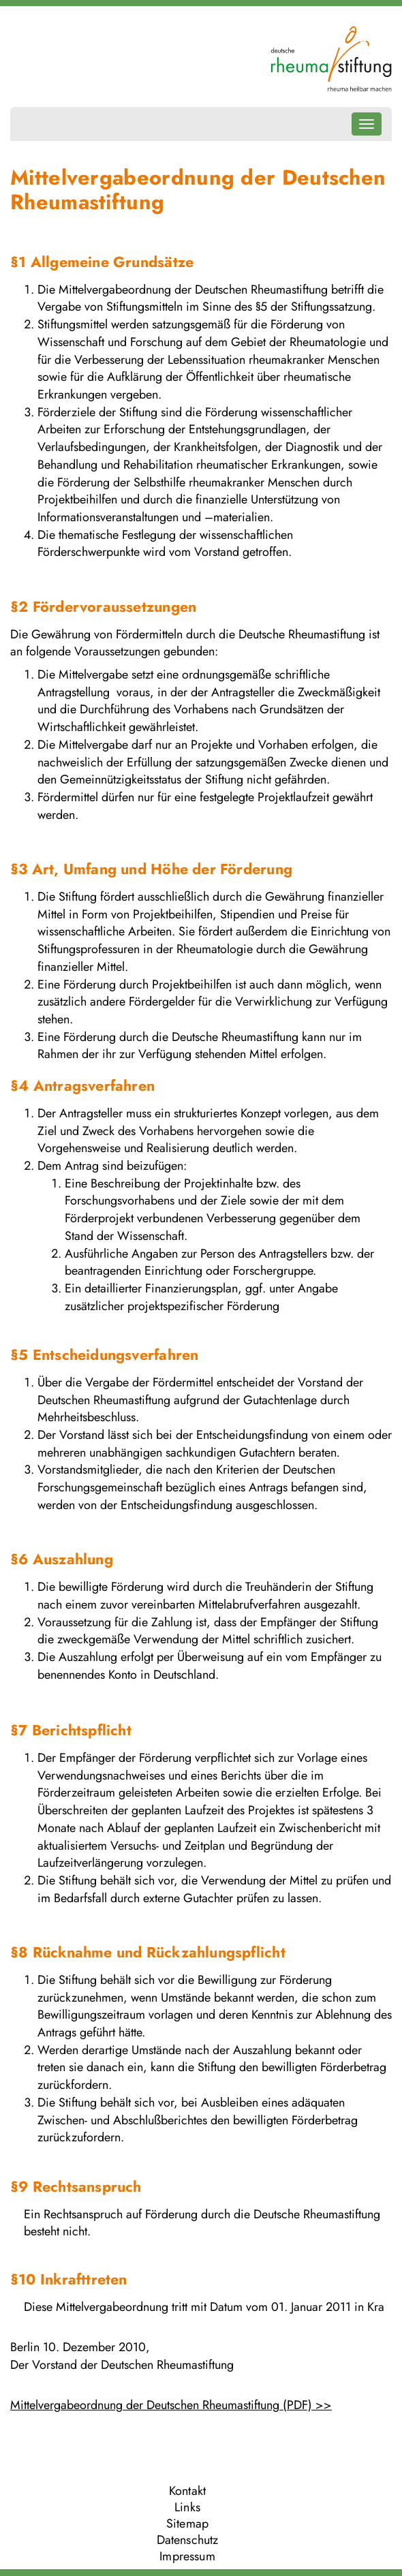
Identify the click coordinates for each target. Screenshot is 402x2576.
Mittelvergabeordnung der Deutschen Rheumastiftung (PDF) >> (171, 2405)
